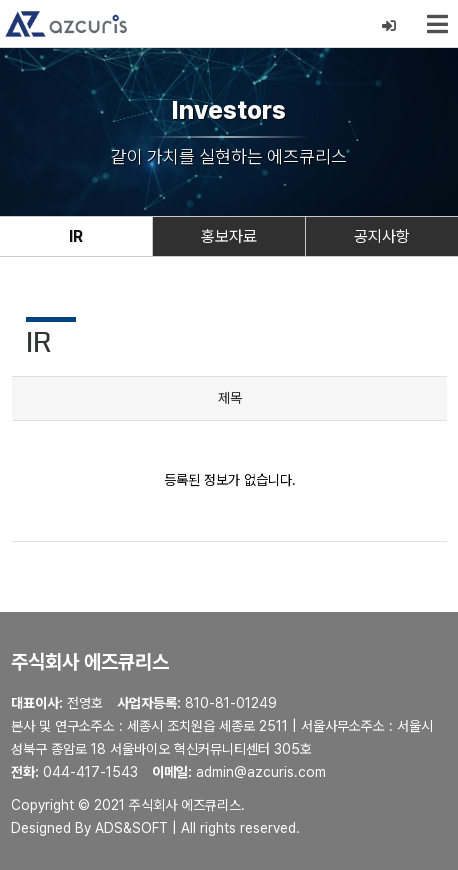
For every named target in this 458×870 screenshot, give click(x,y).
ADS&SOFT (131, 828)
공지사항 (382, 236)
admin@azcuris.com (261, 772)
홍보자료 (229, 236)
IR (76, 236)
